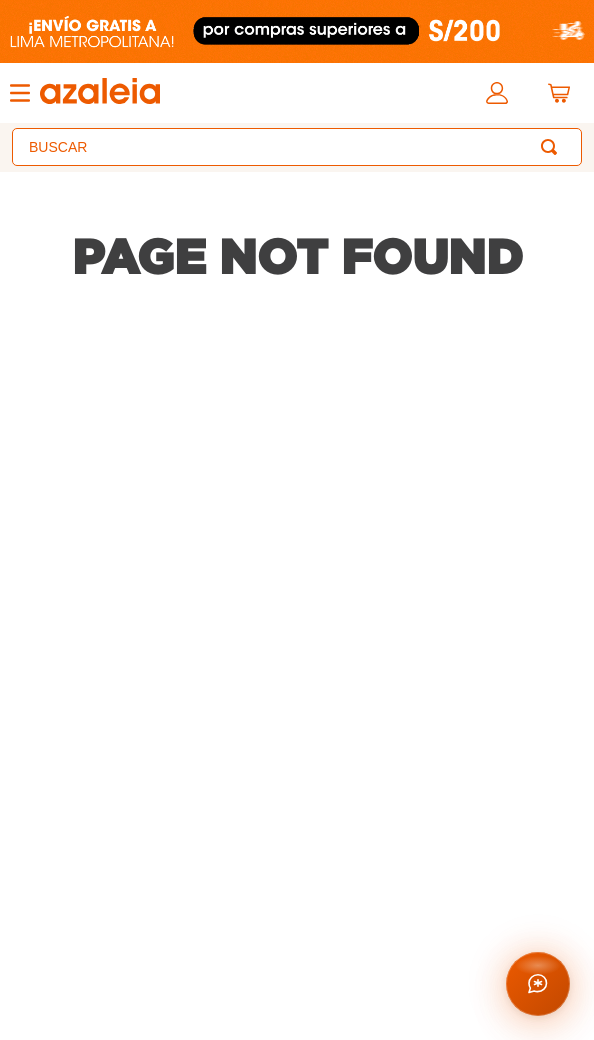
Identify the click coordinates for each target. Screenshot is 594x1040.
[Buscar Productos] (553, 147)
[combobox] (297, 147)
